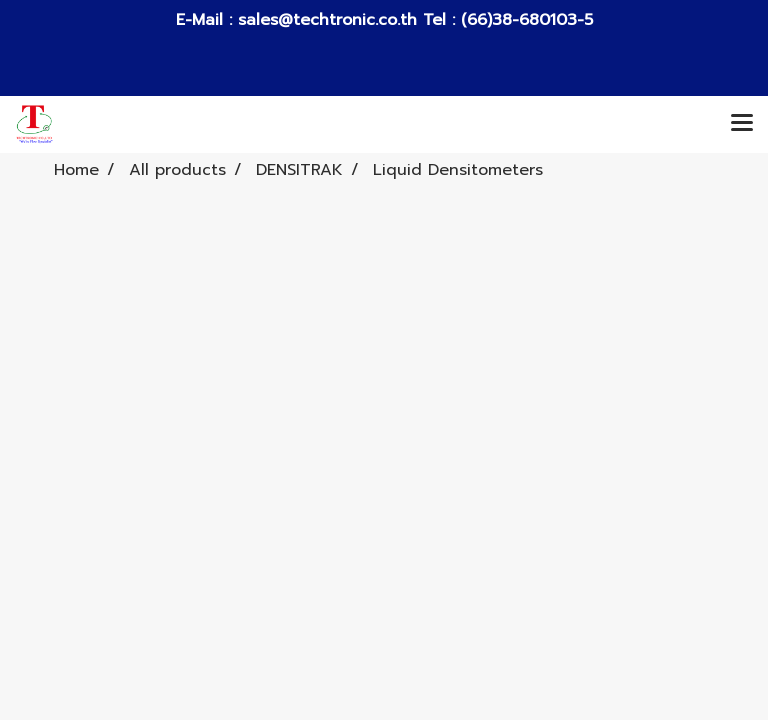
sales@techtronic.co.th (327, 20)
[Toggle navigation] (742, 124)
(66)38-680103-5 (524, 20)
